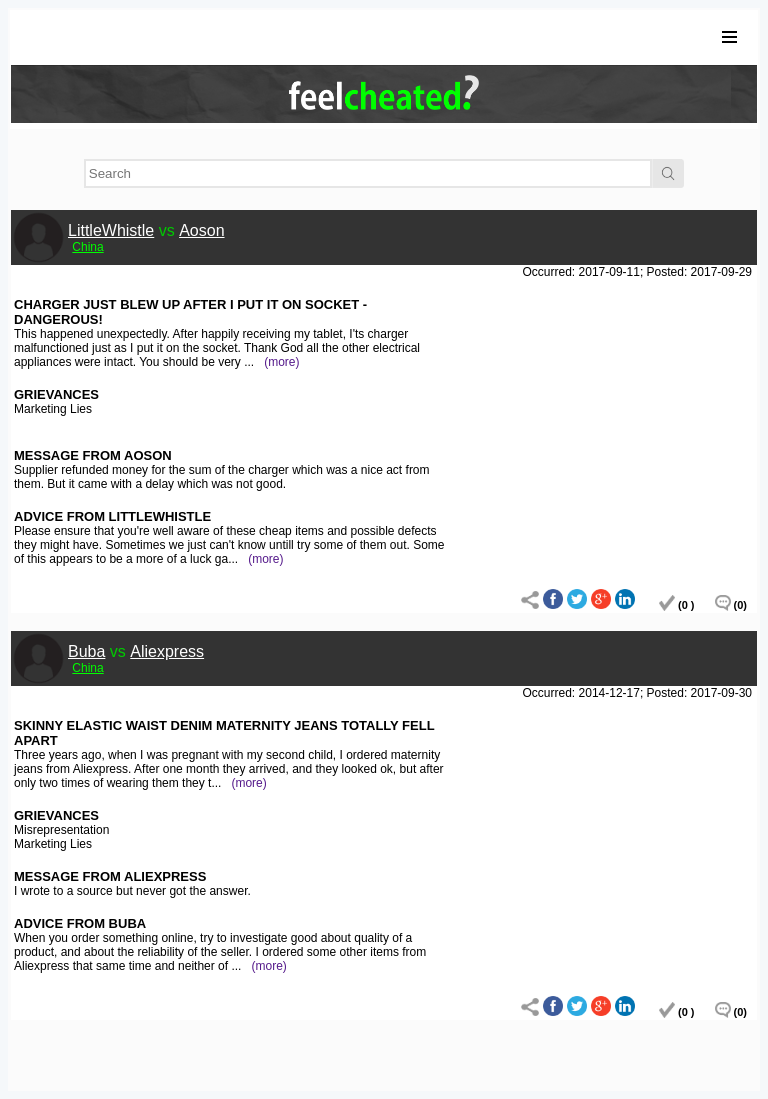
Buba (86, 651)
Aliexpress (167, 651)
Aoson (201, 230)
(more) (281, 362)
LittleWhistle (111, 230)
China (87, 247)
